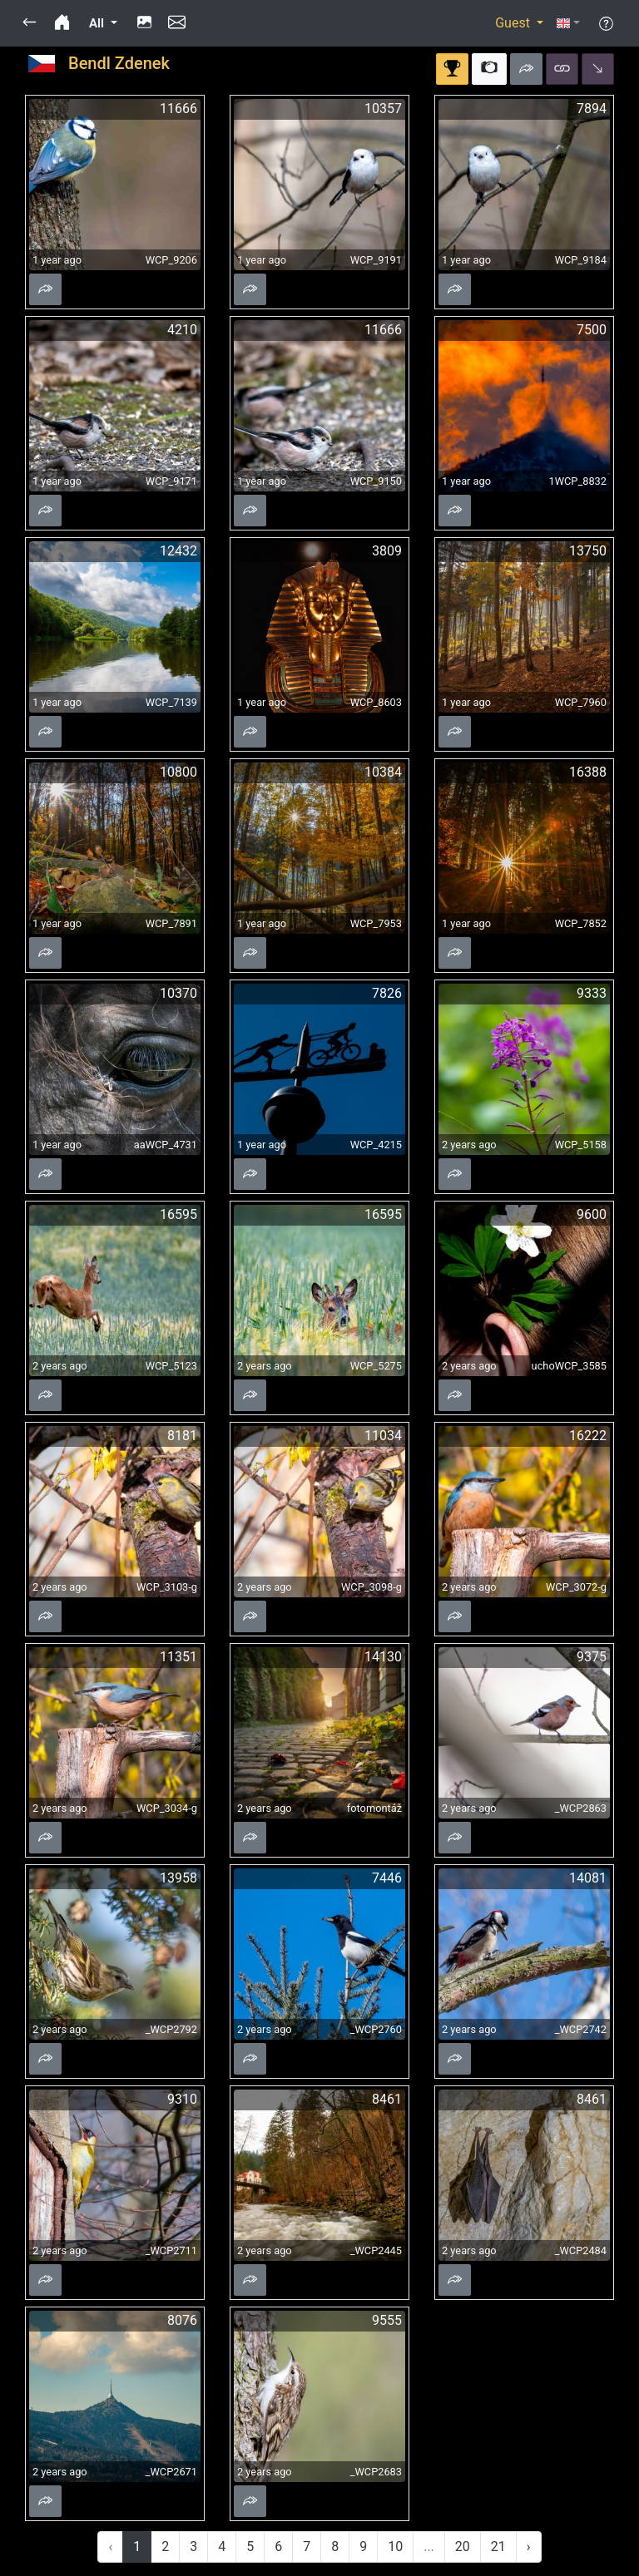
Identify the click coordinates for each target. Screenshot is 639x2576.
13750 (588, 551)
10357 (383, 108)
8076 (182, 2320)
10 (395, 2546)
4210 (182, 330)
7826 (387, 993)
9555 (387, 2320)
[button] (29, 23)
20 (462, 2546)
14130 (383, 1657)
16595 (178, 1214)
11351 (178, 1657)
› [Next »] (529, 2546)
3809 (387, 551)
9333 (592, 993)
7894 (592, 108)
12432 (178, 551)
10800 (178, 772)
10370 (178, 993)
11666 (178, 108)
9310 (182, 2099)
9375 (592, 1657)
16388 (588, 772)
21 (498, 2546)
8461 (387, 2099)
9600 (592, 1214)
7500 (592, 330)
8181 (182, 1435)
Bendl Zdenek (119, 63)
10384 (383, 772)
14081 (588, 1878)
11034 (383, 1435)
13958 (178, 1878)
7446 (387, 1878)
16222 (588, 1435)
